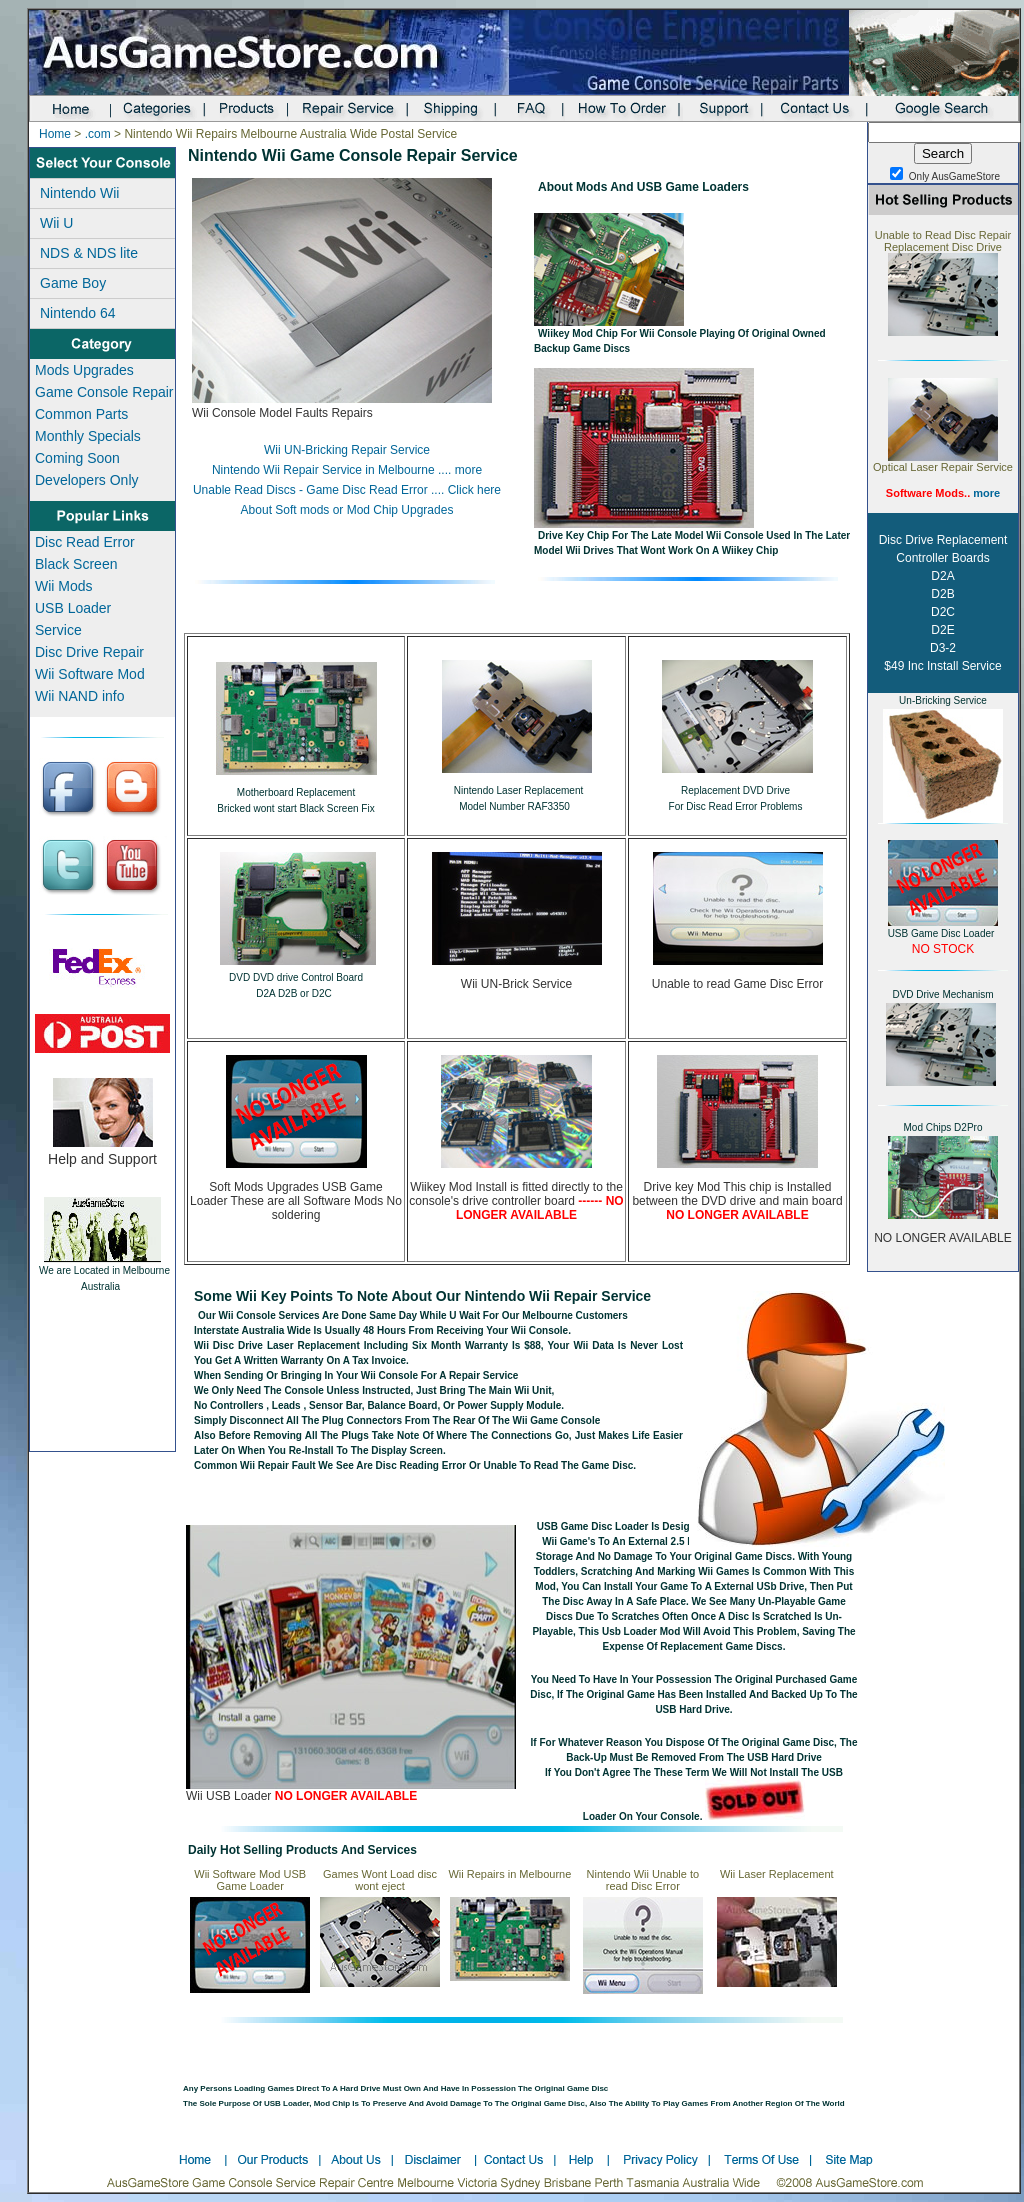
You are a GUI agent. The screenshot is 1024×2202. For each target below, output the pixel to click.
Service (58, 630)
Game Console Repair (104, 392)
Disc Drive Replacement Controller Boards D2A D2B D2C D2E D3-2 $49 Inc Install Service (943, 603)
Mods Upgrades (84, 370)
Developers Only (87, 480)
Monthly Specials (88, 436)
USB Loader (73, 608)
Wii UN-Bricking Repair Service (347, 450)
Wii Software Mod (90, 674)
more (986, 493)
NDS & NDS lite (89, 253)
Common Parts (81, 414)
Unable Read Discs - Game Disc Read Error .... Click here (347, 490)
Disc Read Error (85, 542)
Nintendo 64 (78, 313)
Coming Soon (77, 458)
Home (55, 134)
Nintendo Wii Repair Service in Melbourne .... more (347, 470)
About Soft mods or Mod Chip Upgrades (347, 510)
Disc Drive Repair (89, 652)
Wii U (56, 223)
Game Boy (73, 283)
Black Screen (76, 564)
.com (98, 134)
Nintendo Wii (79, 193)
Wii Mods (64, 586)
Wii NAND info (79, 696)
